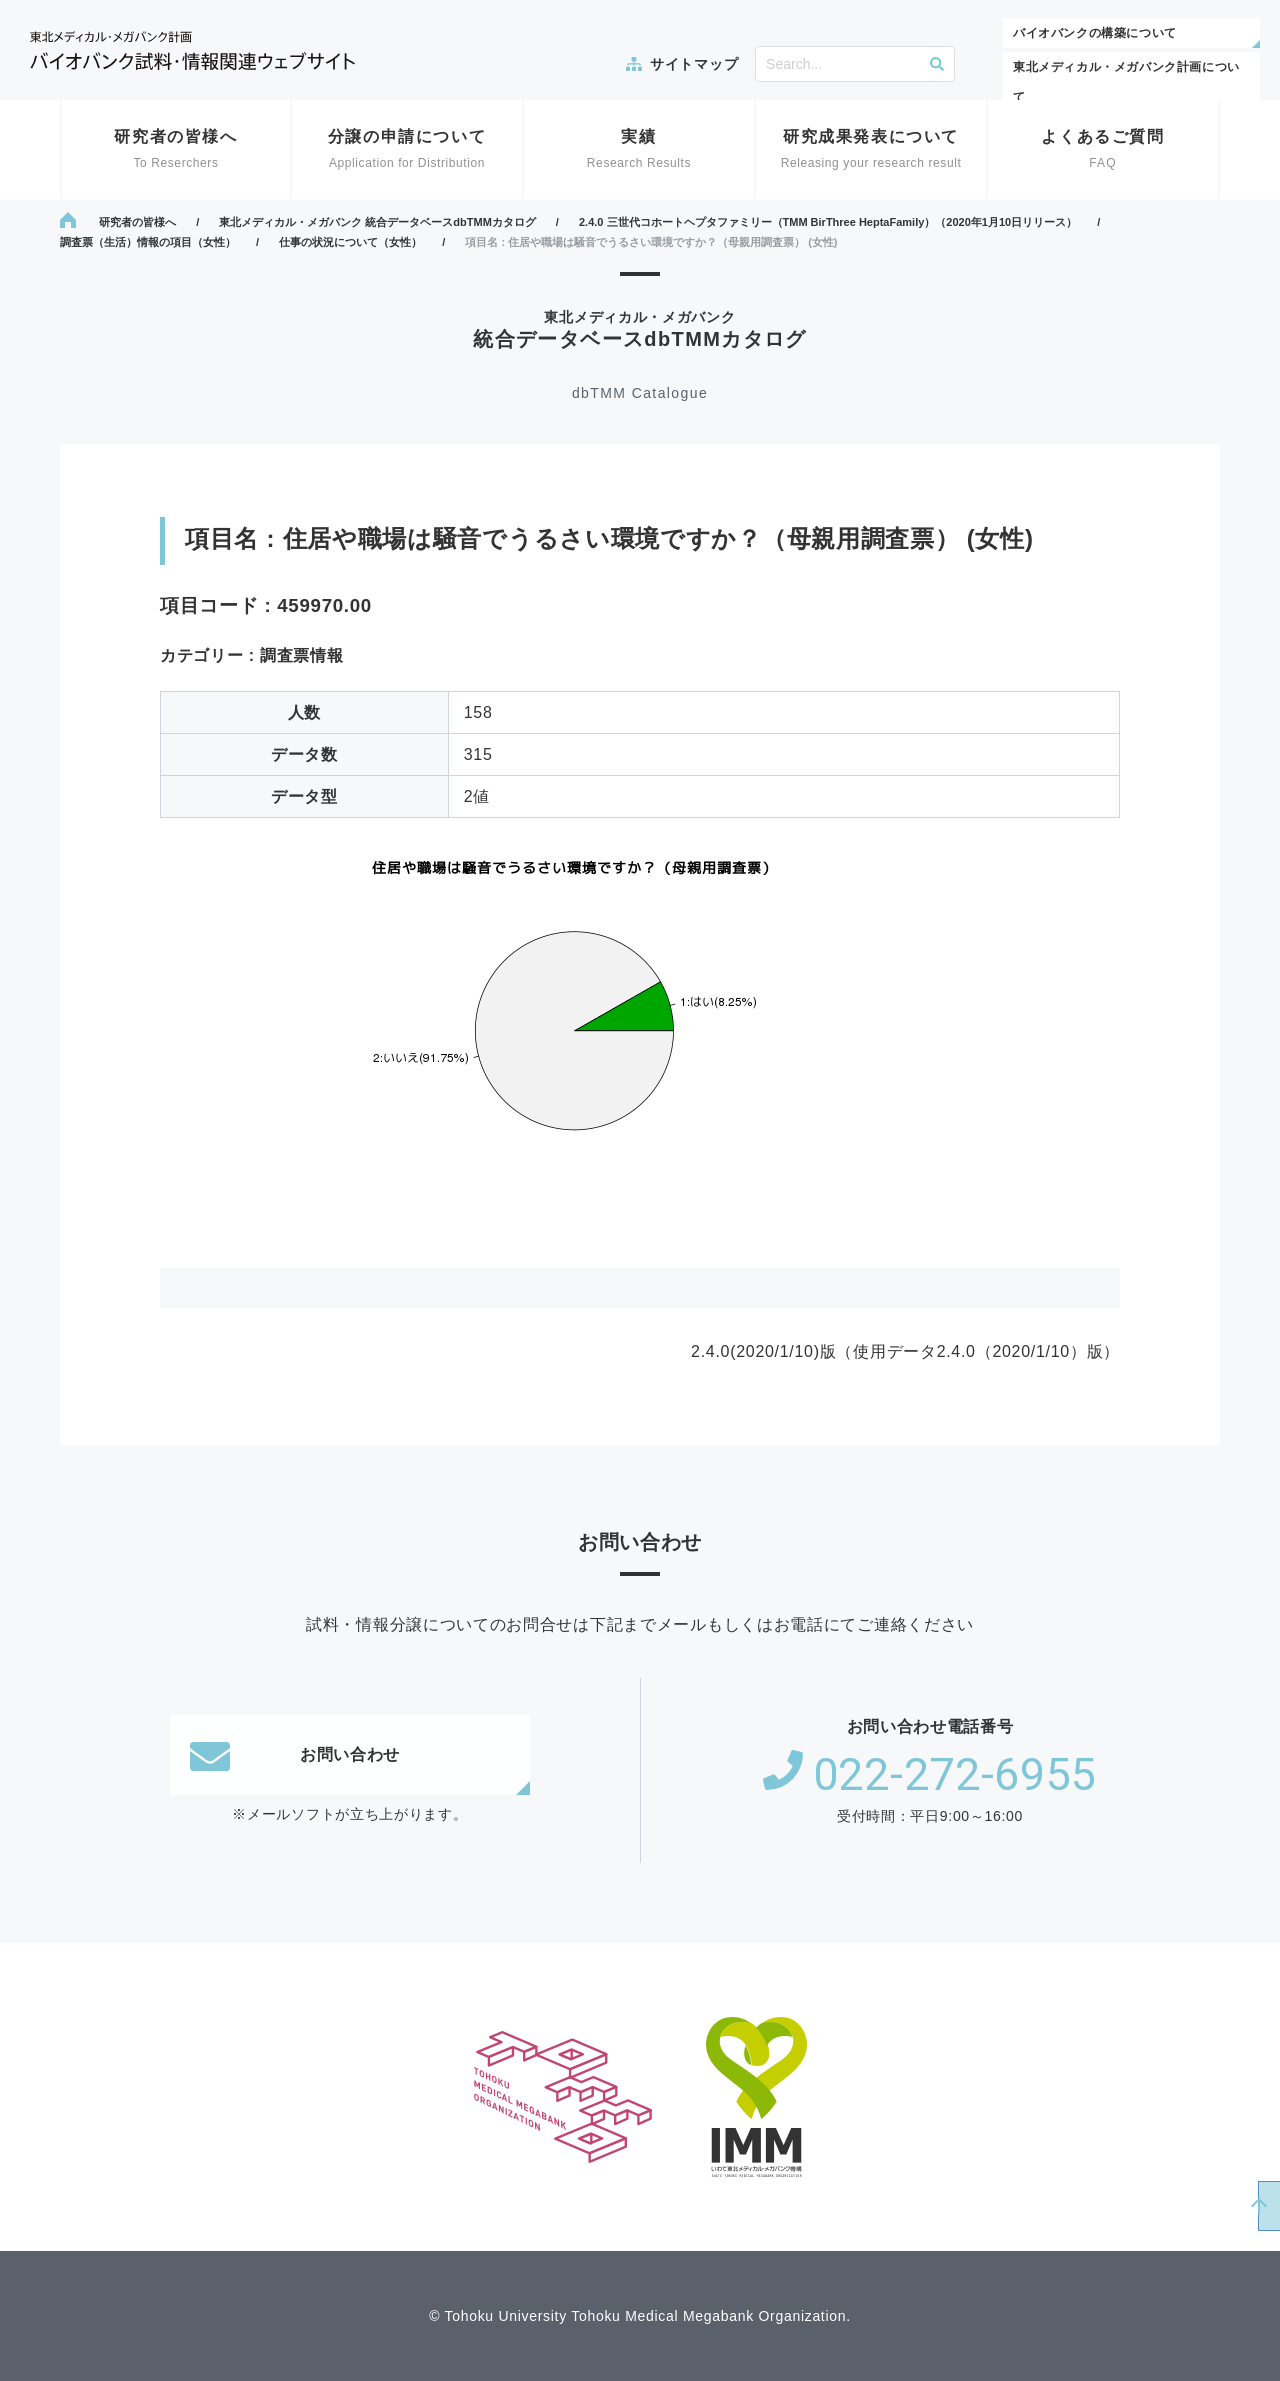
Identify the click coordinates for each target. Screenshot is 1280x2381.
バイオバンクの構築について (1095, 33)
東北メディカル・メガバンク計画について (1126, 82)
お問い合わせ (295, 1755)
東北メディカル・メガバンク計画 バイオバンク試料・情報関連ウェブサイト (192, 50)
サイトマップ (694, 64)
